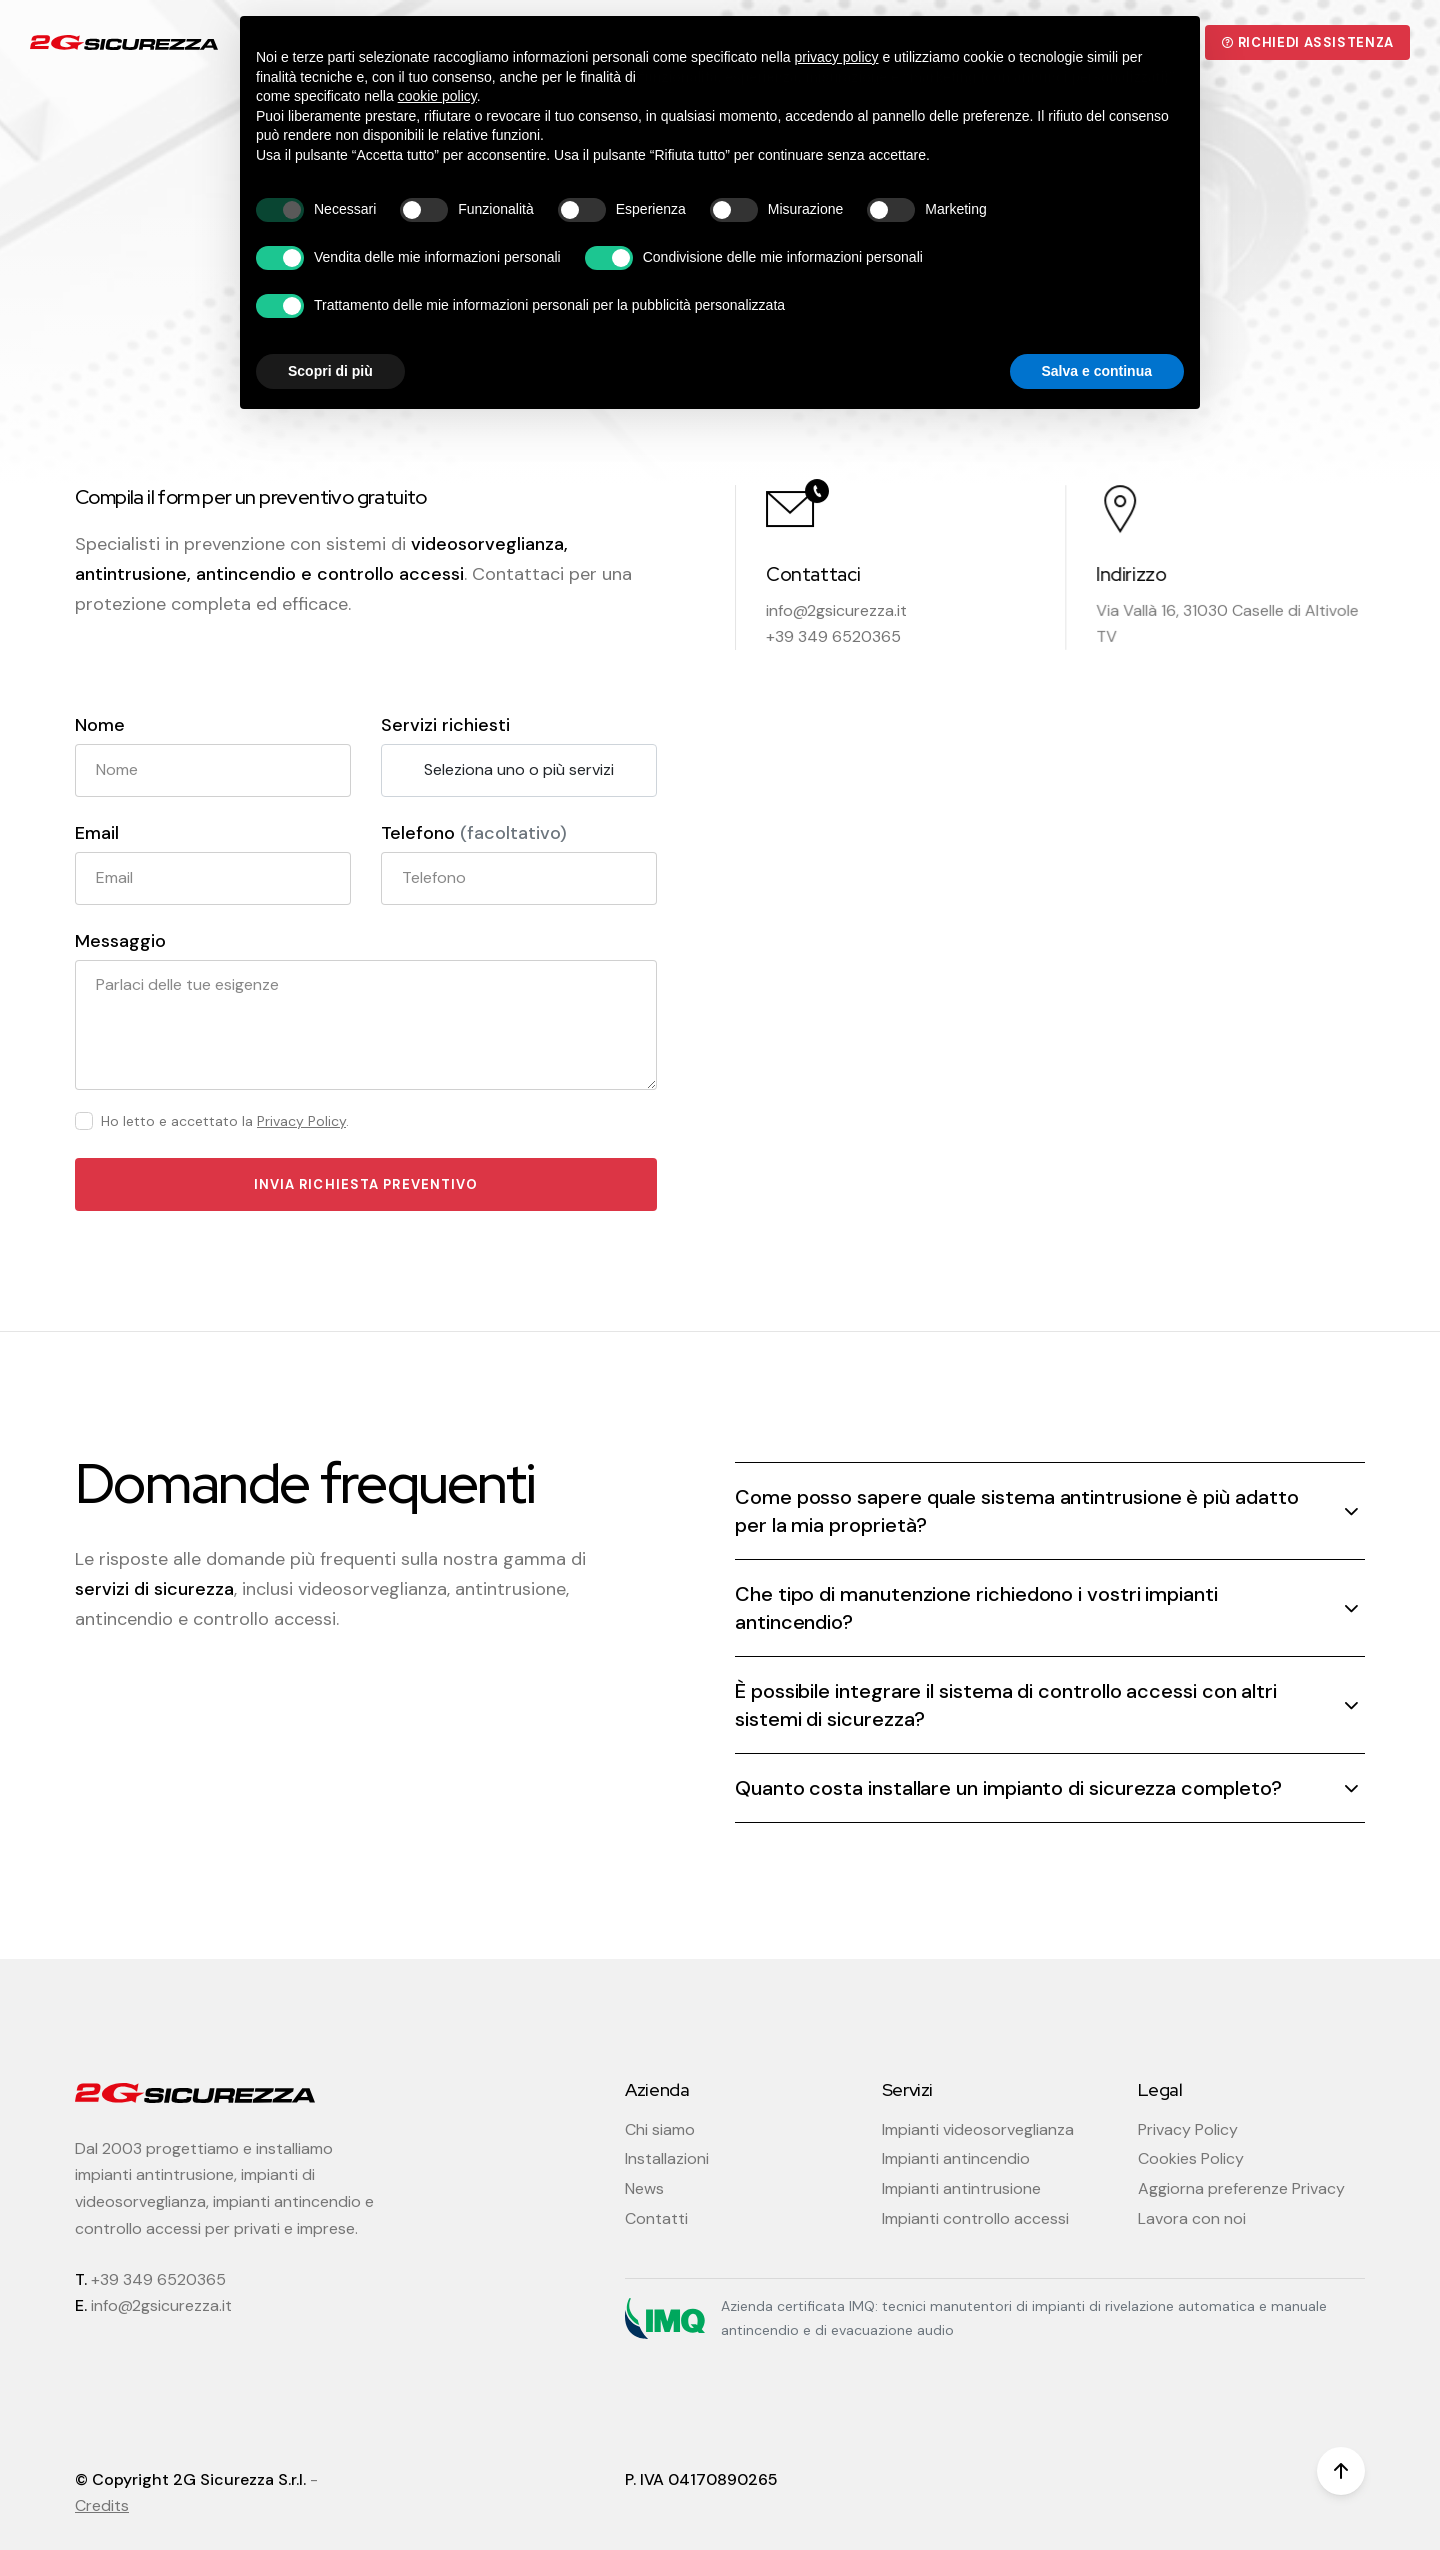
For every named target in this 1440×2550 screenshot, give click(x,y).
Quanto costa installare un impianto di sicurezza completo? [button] (1008, 1788)
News (644, 2188)
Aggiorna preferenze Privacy (1241, 2188)
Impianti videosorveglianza (978, 2129)
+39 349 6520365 (158, 2279)
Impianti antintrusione (961, 2188)
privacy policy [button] (837, 57)
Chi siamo (660, 2129)
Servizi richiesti (445, 725)
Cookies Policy (1191, 2158)
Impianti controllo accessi (975, 2218)
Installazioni (667, 2158)
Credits (102, 2505)
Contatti (656, 2218)
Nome (100, 725)
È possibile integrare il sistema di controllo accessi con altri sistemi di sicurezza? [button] (1006, 1705)
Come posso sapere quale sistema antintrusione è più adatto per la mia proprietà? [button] (1016, 1511)
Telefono (474, 833)
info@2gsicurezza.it (836, 610)
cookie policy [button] (437, 96)
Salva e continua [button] (1097, 371)
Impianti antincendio (956, 2158)
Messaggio (120, 941)
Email (97, 833)
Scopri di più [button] (330, 371)
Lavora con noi (1192, 2218)
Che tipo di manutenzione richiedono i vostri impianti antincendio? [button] (976, 1608)
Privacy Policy (301, 1122)
